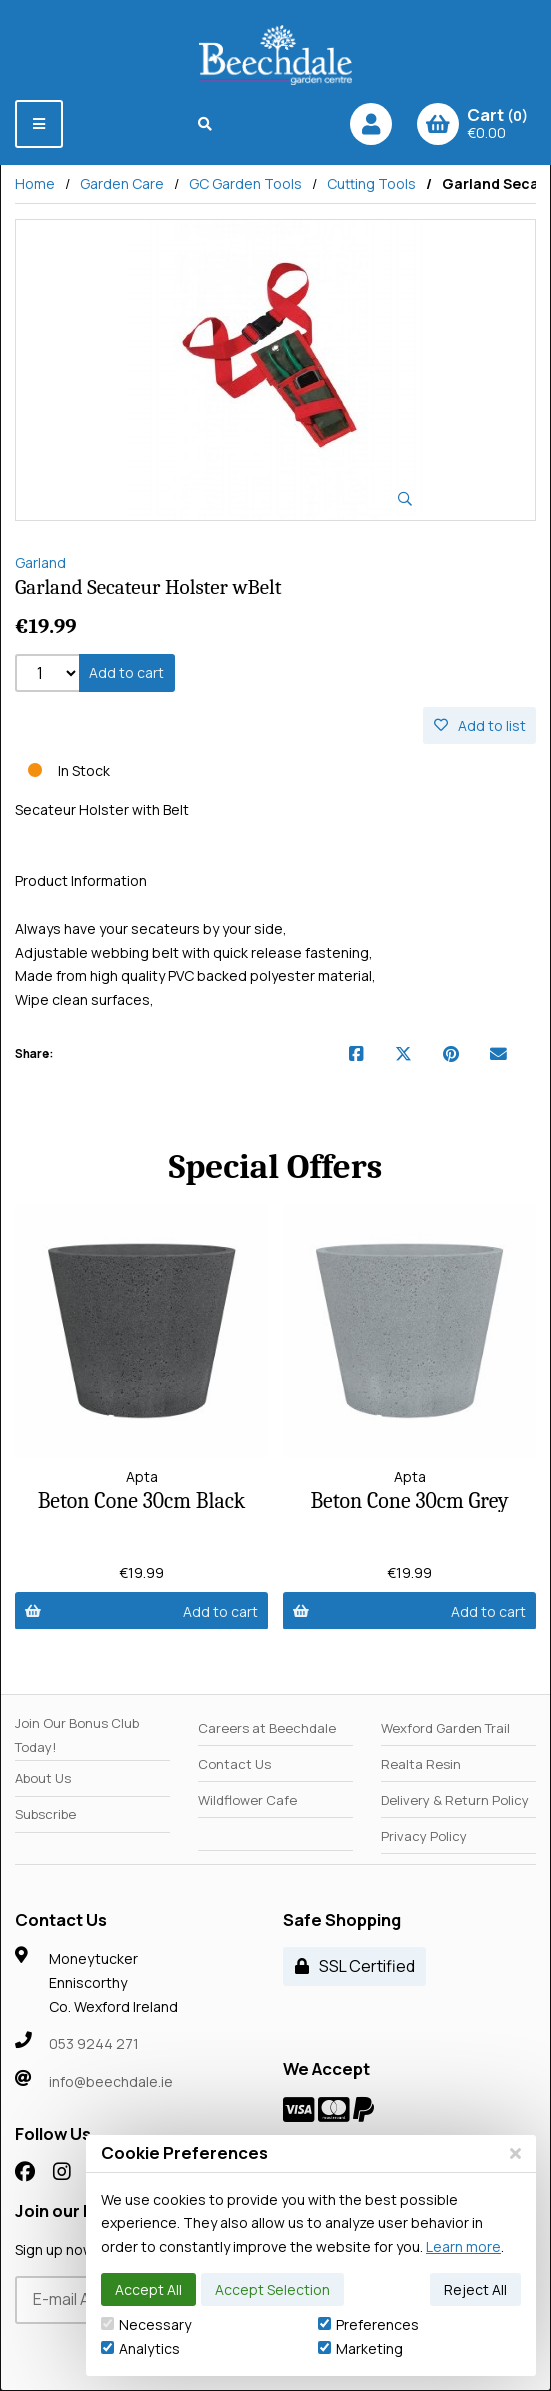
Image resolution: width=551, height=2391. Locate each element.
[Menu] (39, 124)
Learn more (463, 2246)
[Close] (515, 2153)
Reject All (475, 2289)
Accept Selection (272, 2289)
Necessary (146, 2324)
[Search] (206, 124)
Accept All (148, 2289)
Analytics (140, 2348)
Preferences (368, 2324)
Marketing (360, 2348)
